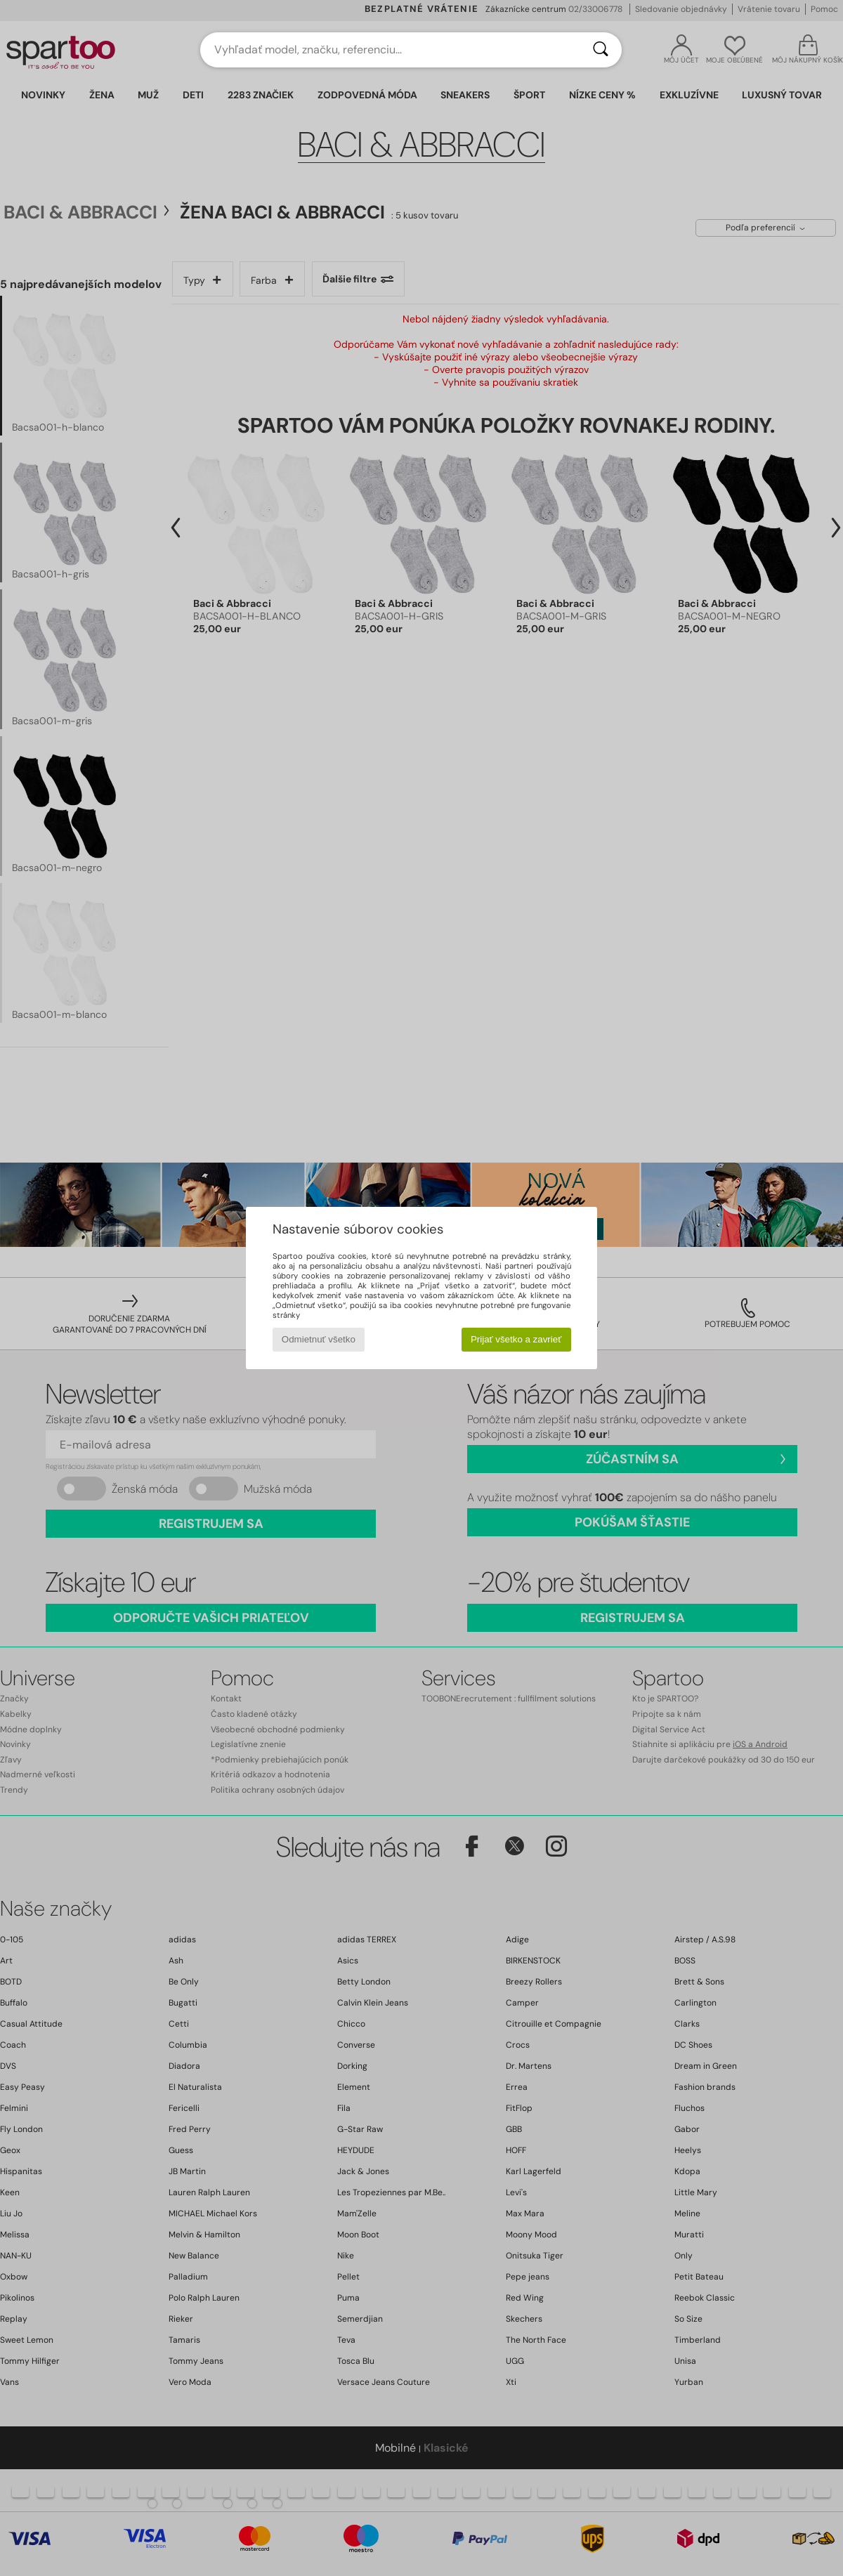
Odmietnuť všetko (318, 1339)
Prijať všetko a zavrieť (516, 1339)
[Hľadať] (601, 49)
